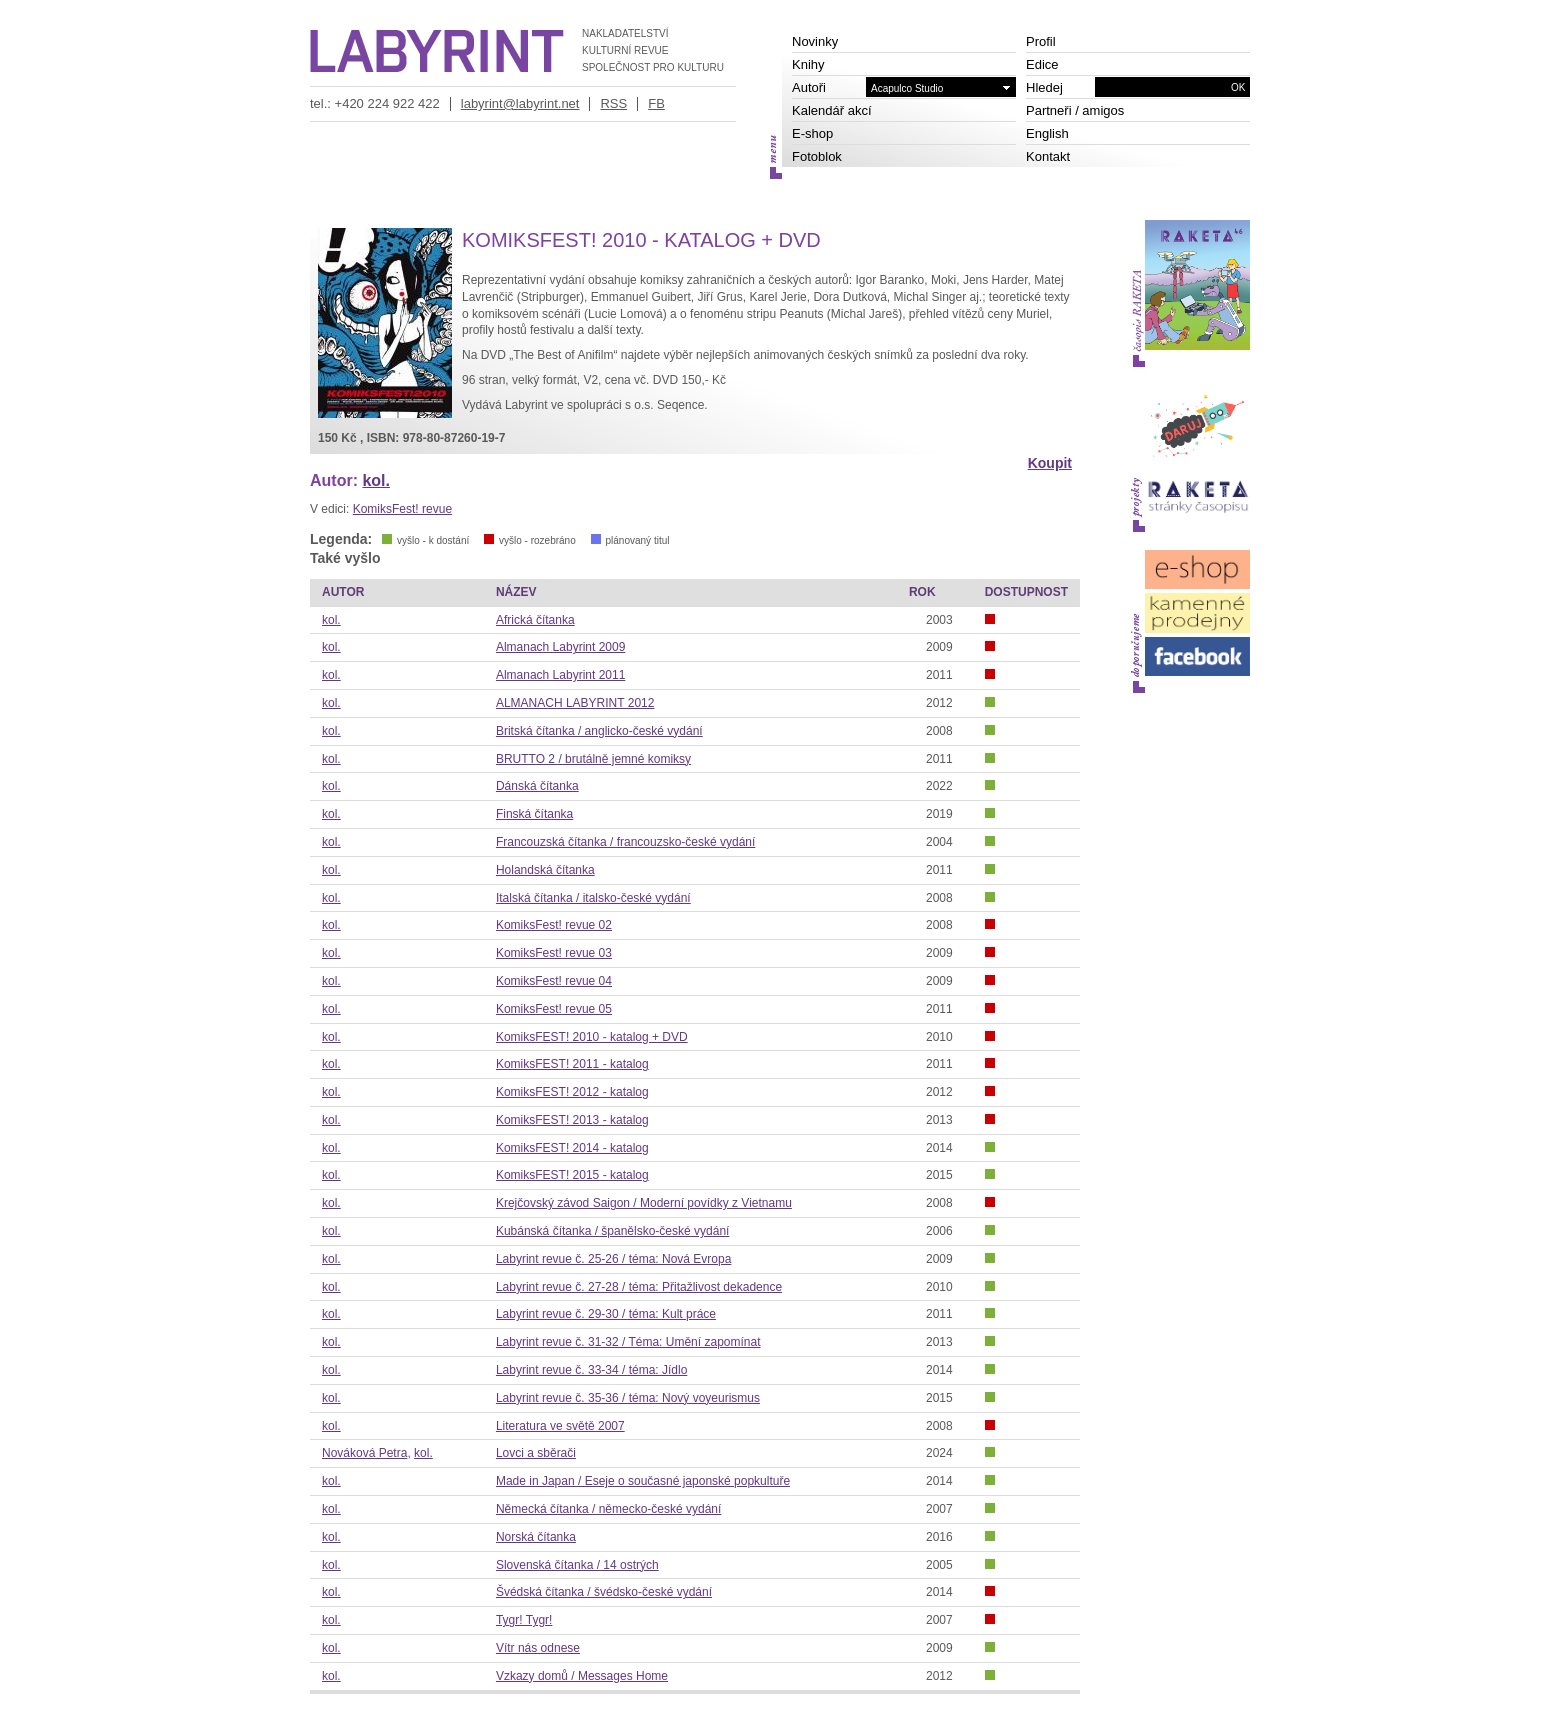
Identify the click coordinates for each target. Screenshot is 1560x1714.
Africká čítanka (535, 620)
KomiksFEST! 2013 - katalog (572, 1120)
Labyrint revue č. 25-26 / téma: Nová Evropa (613, 1259)
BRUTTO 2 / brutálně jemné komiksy (593, 759)
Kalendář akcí (832, 110)
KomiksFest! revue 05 (554, 1009)
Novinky (815, 41)
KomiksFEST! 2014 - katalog (572, 1148)
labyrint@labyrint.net (520, 103)
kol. (376, 480)
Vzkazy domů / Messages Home (582, 1676)
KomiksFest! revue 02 (554, 925)
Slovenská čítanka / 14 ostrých (577, 1565)
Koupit (1050, 463)
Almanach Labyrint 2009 (560, 647)
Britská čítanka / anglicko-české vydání (599, 731)
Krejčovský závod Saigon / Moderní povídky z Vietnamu (644, 1203)
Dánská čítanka (537, 786)
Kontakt (1048, 156)
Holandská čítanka (545, 870)
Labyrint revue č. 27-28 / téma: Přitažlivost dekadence (639, 1287)
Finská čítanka (534, 814)
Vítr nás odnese (538, 1648)
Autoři (809, 87)
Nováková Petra (364, 1453)
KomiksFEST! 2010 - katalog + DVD (592, 1037)
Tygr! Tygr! (524, 1620)
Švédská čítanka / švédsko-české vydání (604, 1592)
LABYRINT (437, 51)
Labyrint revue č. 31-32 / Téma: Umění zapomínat (628, 1342)
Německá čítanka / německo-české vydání (608, 1509)
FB (656, 103)
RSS (613, 103)
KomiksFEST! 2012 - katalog (572, 1092)
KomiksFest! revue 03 (554, 953)
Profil (1041, 41)
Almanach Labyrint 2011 (560, 675)
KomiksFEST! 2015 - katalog (572, 1175)
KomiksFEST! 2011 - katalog (572, 1064)
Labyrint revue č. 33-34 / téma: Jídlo (591, 1370)
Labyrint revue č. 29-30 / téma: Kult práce (606, 1314)
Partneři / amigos (1075, 110)
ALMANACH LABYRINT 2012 (575, 703)
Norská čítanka (536, 1537)
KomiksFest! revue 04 (554, 981)
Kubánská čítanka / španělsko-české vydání (612, 1231)
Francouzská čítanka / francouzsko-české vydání (625, 842)
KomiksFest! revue (402, 509)
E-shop (812, 133)
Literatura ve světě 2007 (560, 1426)
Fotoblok (817, 156)
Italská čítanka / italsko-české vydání (593, 898)
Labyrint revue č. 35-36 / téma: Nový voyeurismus (628, 1398)
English (1047, 133)
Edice (1042, 64)
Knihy (808, 64)
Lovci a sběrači (536, 1453)
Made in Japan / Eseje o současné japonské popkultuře (643, 1481)
